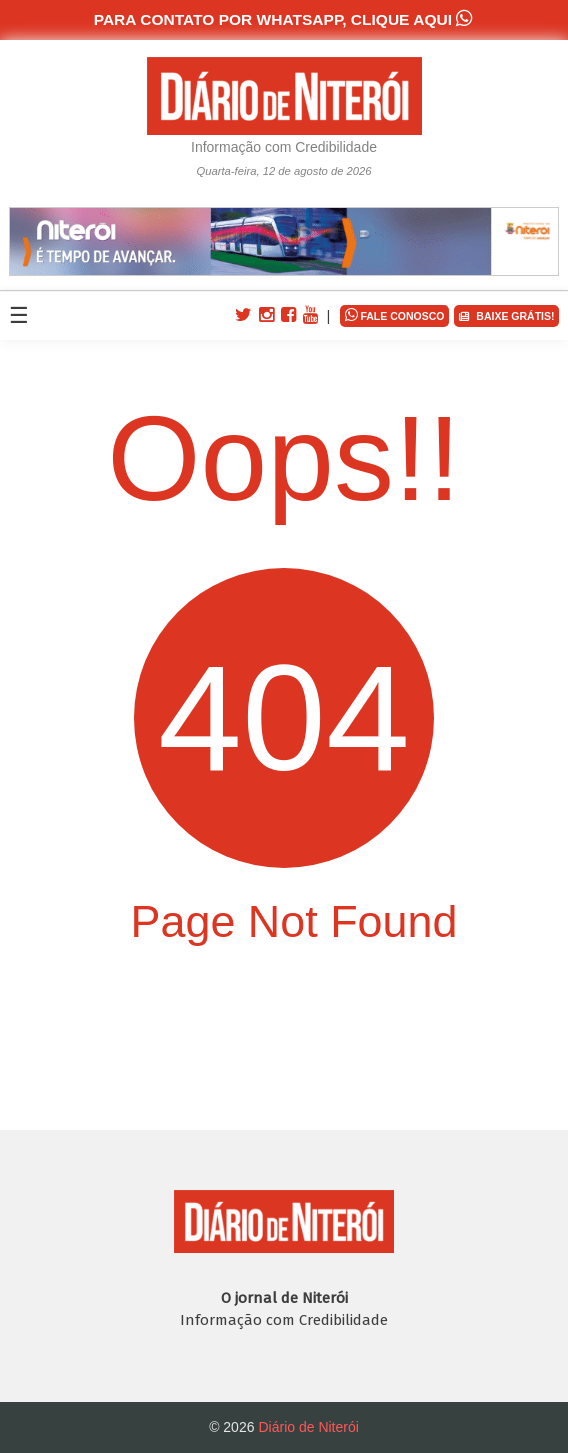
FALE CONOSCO (395, 314)
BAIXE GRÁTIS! (506, 316)
